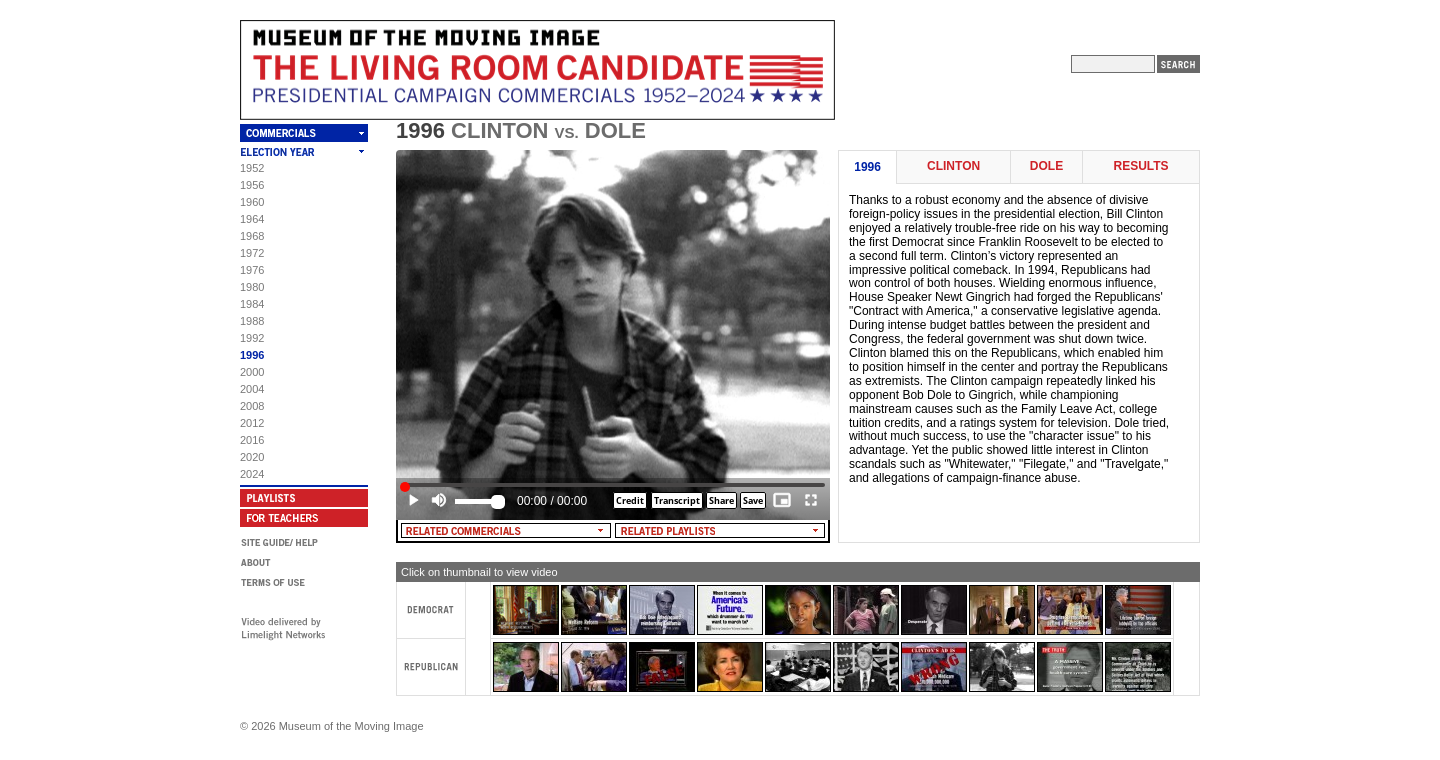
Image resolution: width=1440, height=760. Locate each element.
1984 (252, 304)
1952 (252, 168)
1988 (252, 321)
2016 (252, 440)
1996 (252, 355)
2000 (252, 372)
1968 (252, 236)
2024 (252, 474)
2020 (252, 457)
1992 (252, 338)
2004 (252, 389)
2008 (252, 406)
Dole (1046, 166)
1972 (252, 253)
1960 (252, 202)
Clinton (953, 166)
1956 (252, 185)
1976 (252, 270)
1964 (252, 219)
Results (1140, 166)
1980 (252, 287)
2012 (252, 423)
